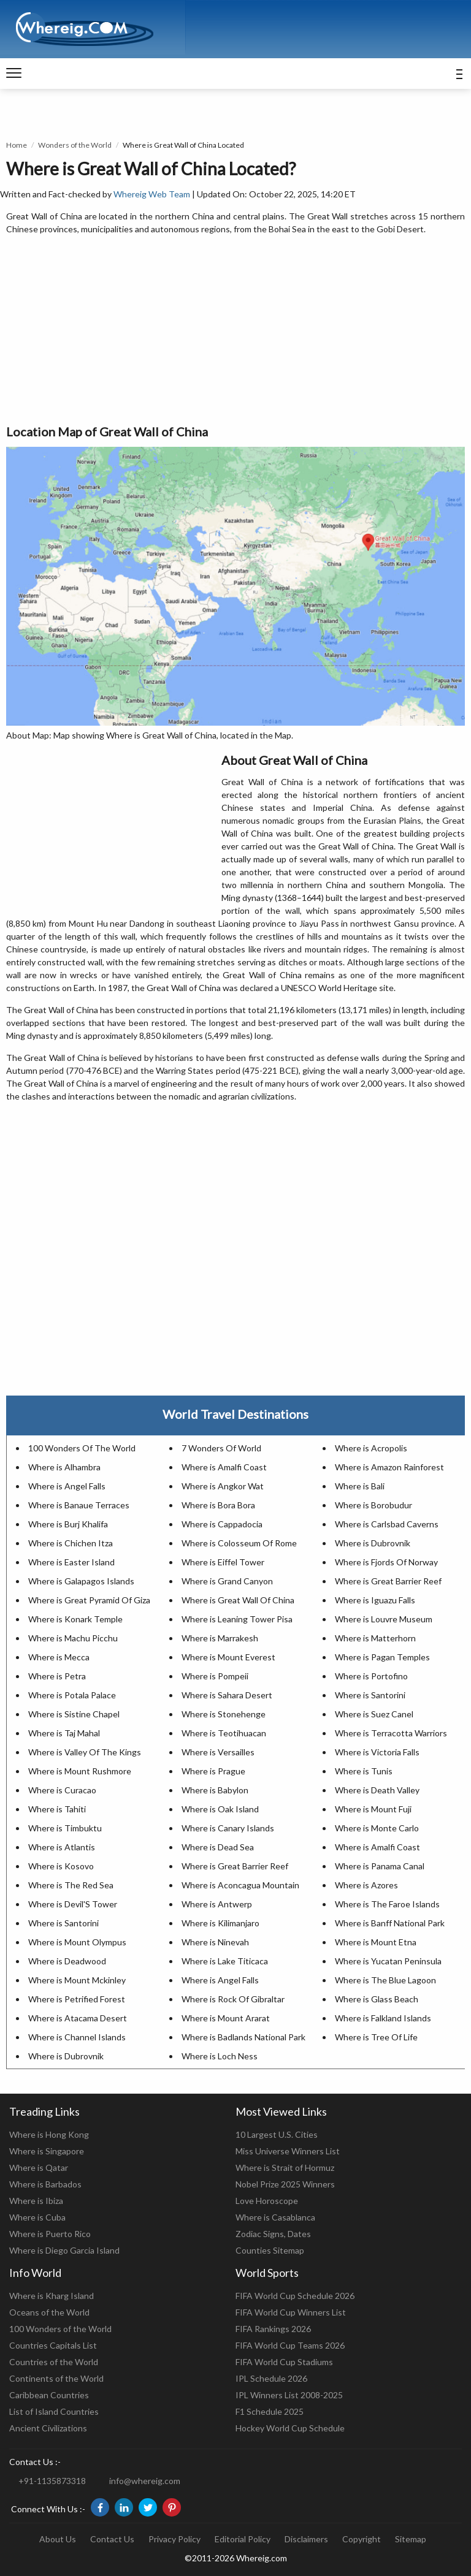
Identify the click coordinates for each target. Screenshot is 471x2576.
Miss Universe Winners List (288, 2151)
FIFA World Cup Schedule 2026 (295, 2295)
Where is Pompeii (215, 1676)
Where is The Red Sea (70, 1885)
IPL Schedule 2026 (271, 2378)
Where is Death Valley (377, 1790)
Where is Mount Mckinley (77, 1980)
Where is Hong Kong (49, 2134)
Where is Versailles (218, 1752)
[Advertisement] (235, 330)
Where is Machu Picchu (73, 1638)
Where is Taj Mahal (64, 1733)
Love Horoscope (267, 2200)
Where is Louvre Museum (383, 1619)
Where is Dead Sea (218, 1847)
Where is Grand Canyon (227, 1581)
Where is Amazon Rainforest (389, 1467)
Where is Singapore (46, 2151)
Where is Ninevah (215, 1942)
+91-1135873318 (52, 2480)
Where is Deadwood (67, 1961)
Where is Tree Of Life (376, 2037)
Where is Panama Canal (379, 1866)
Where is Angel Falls (66, 1486)
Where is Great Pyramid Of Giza (89, 1600)
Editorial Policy (242, 2539)
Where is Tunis (363, 1771)
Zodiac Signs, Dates (273, 2233)
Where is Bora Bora (218, 1505)
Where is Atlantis (61, 1847)
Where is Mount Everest (228, 1657)
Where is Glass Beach (376, 1999)
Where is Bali (360, 1486)
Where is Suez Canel (374, 1714)
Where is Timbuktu (65, 1828)
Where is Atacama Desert (77, 2018)
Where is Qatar (38, 2167)
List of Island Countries (54, 2411)
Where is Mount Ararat (226, 2018)
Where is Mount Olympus (77, 1942)
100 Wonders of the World (60, 2328)
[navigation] (13, 73)
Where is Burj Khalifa (68, 1524)
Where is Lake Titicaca (225, 1961)
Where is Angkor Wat (223, 1486)
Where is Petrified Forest (76, 1999)
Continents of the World (56, 2378)
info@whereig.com (144, 2480)
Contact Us (112, 2539)
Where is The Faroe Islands (387, 1904)
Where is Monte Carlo (377, 1828)
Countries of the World (53, 2362)
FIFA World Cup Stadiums (284, 2362)
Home (16, 145)
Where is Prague (213, 1771)
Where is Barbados (45, 2184)
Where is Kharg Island (51, 2295)
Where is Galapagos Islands (81, 1581)
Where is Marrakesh (220, 1638)
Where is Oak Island (220, 1809)
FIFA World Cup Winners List (291, 2312)
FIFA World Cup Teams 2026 (290, 2345)
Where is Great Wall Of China (238, 1600)
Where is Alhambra (64, 1467)
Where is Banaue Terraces (78, 1505)
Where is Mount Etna (375, 1942)
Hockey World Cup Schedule (290, 2428)
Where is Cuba (37, 2217)
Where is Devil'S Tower (72, 1904)
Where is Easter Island (71, 1562)
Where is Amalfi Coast (224, 1467)
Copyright (361, 2539)
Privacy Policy (174, 2539)
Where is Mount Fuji (373, 1809)
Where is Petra (57, 1676)
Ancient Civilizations (48, 2428)
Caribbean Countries (49, 2395)
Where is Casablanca (275, 2217)
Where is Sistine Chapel (74, 1714)
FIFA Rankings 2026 (273, 2328)
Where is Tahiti (57, 1809)
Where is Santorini (370, 1695)
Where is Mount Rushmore (79, 1771)
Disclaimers (306, 2539)
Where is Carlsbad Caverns (386, 1524)
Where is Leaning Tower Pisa (237, 1619)
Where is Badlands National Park (243, 2037)
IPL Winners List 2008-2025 (289, 2395)
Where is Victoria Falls (377, 1752)
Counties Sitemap (270, 2250)
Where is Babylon (215, 1790)
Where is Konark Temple (75, 1619)
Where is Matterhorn (375, 1638)
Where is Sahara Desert (227, 1695)
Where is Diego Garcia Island (64, 2250)
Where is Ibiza (36, 2200)
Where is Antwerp (217, 1904)
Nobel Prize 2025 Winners (285, 2184)
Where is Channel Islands (77, 2037)
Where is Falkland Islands (383, 2018)
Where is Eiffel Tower (223, 1562)
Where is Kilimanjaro (220, 1923)
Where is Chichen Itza (70, 1543)
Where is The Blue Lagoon (385, 1980)
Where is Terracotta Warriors (391, 1733)
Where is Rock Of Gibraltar (233, 1999)
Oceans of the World (49, 2312)
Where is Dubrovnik (372, 1543)
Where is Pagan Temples (382, 1657)
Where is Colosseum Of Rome (239, 1543)
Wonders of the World (75, 145)
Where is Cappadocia (222, 1524)
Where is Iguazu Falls (375, 1600)
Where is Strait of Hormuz (285, 2167)
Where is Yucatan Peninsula (388, 1961)
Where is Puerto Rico (50, 2233)
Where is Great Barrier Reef (388, 1581)
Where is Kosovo (61, 1866)
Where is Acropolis (371, 1448)
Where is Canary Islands (228, 1828)
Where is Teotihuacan (224, 1733)
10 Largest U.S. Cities (277, 2134)
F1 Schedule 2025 (270, 2411)
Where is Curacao (62, 1790)
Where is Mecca (59, 1657)
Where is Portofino (371, 1676)
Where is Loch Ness (220, 2056)
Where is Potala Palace (72, 1695)
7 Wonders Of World (221, 1448)
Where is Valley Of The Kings (84, 1752)
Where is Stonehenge (224, 1714)
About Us (57, 2539)
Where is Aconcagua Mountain (240, 1885)
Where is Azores (366, 1885)
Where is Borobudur (373, 1505)
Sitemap (410, 2539)
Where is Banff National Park (390, 1923)
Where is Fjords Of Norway (386, 1562)
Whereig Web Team (151, 194)
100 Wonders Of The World (82, 1448)
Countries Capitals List (53, 2345)
